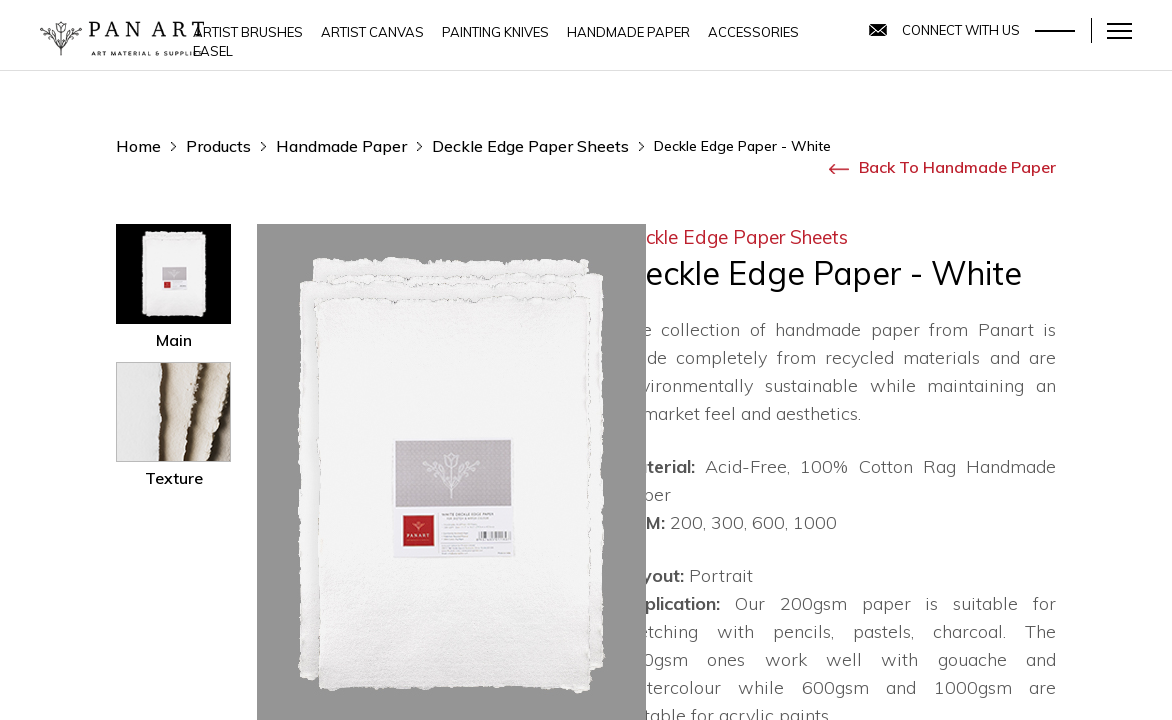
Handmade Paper (628, 32)
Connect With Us (961, 30)
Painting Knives (495, 32)
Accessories (753, 32)
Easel (213, 51)
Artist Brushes (248, 32)
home (138, 146)
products (218, 146)
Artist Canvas (372, 32)
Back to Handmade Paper (942, 167)
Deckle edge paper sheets (530, 146)
